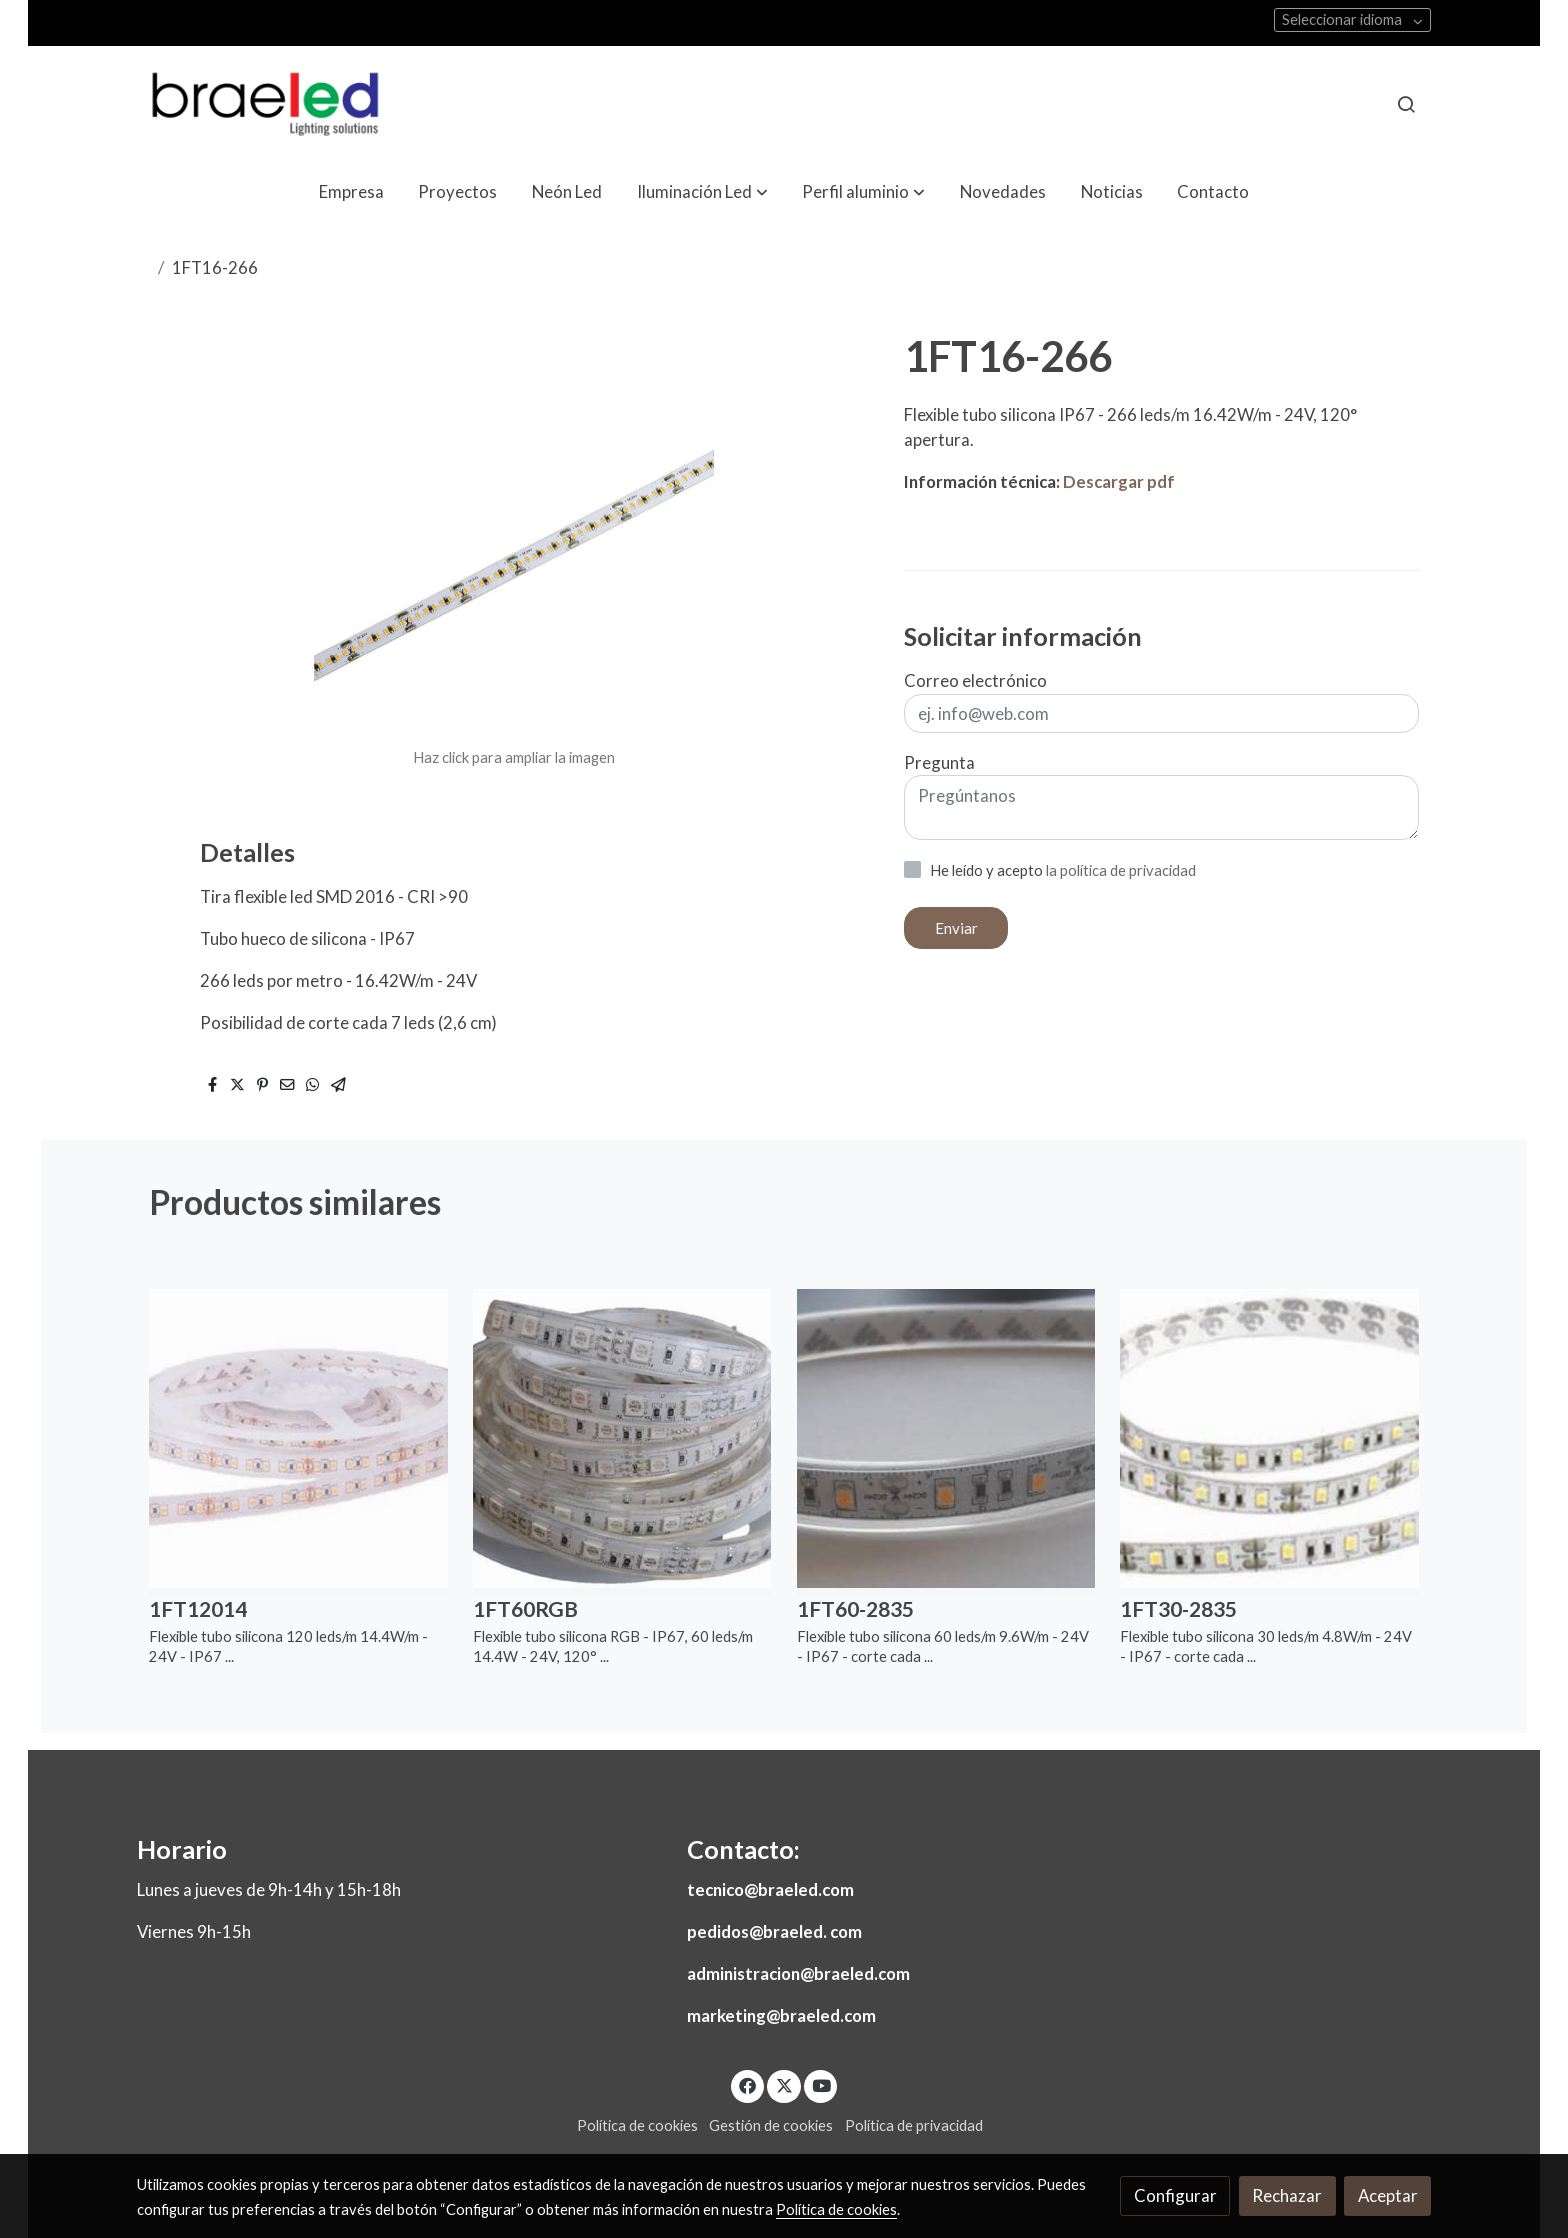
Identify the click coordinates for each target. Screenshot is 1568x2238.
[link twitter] (784, 2084)
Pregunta (939, 762)
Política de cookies (637, 2125)
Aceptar (1388, 2195)
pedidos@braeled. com (774, 1931)
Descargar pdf (1119, 481)
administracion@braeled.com (798, 1973)
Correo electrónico (975, 680)
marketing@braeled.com (781, 2015)
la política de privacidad (1121, 870)
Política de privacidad (914, 2125)
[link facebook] (748, 2084)
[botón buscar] (1406, 104)
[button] (702, 192)
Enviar (956, 928)
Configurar (1175, 2195)
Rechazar (1287, 2195)
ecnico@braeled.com (774, 1889)
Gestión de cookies (771, 2125)
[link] (265, 104)
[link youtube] (822, 2084)
